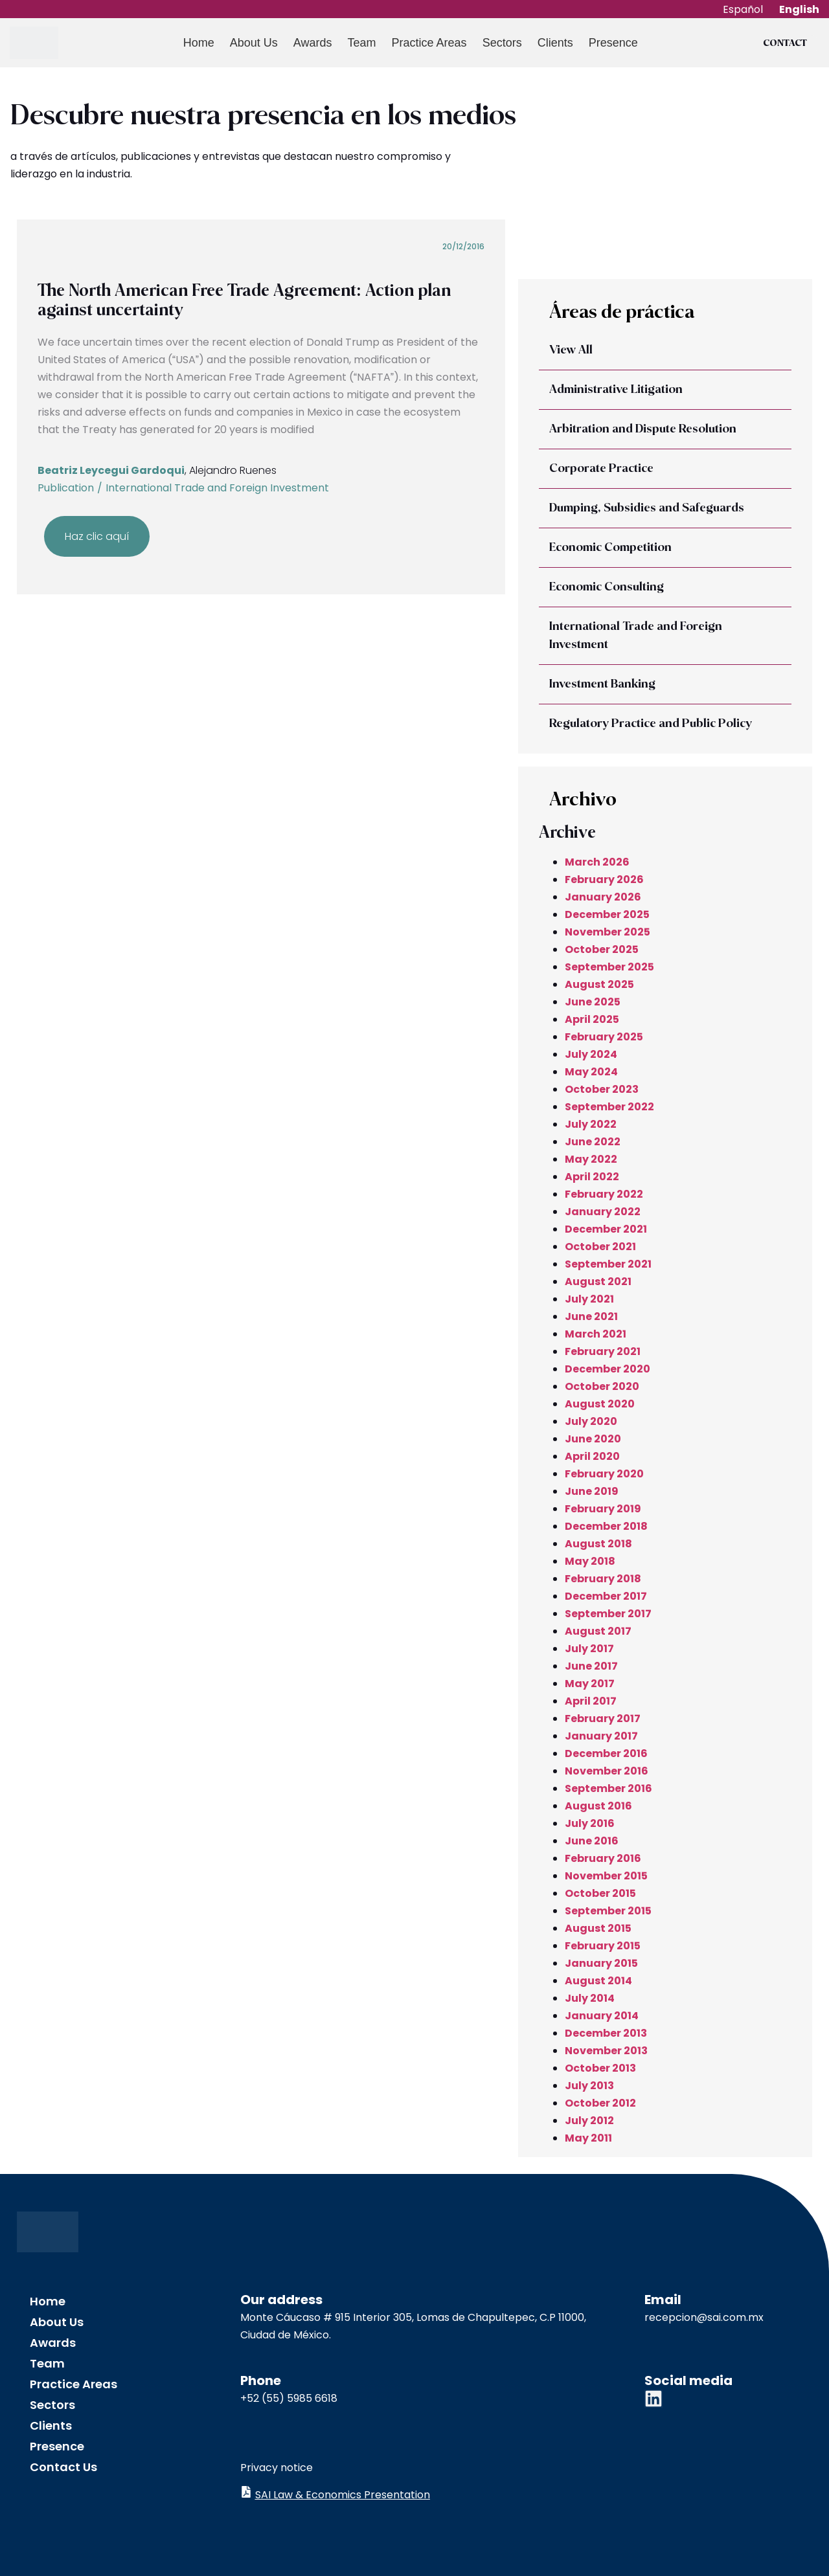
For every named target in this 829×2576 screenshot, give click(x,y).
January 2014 (602, 2015)
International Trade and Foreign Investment (217, 487)
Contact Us (63, 2467)
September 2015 (608, 1910)
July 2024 (591, 1054)
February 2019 (603, 1508)
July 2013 (589, 2085)
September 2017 (608, 1613)
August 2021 (598, 1281)
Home (196, 42)
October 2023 (602, 1089)
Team (360, 42)
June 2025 (592, 1001)
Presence (611, 42)
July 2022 (591, 1124)
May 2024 (591, 1071)
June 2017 (591, 1666)
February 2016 (603, 1858)
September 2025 (609, 966)
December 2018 (606, 1526)
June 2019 (592, 1491)
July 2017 (589, 1648)
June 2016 (592, 1840)
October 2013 (600, 2068)
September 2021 (608, 1264)
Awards (310, 42)
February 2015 (603, 1945)
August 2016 (598, 1805)
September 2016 (608, 1788)
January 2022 (603, 1211)
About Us (252, 42)
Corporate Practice (601, 468)
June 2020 (593, 1438)
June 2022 (592, 1141)
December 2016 (606, 1753)
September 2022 (609, 1106)
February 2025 (604, 1036)
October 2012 (600, 2103)
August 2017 (598, 1631)
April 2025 (592, 1019)
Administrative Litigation (616, 389)
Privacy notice (276, 2467)
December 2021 (606, 1229)
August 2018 (598, 1543)
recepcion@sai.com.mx (704, 2317)
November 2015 (606, 1875)
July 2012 (589, 2120)
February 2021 (603, 1351)
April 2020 (592, 1456)
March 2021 (595, 1334)
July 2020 (591, 1421)
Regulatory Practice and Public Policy (650, 723)
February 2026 (604, 879)
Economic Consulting (606, 587)
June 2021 (591, 1316)
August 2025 (599, 984)
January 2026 (603, 897)
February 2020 (604, 1473)
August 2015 (598, 1928)
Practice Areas (427, 42)
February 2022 (604, 1194)
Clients (553, 42)
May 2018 (590, 1561)
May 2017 (590, 1683)
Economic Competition (610, 547)
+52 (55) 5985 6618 (288, 2398)
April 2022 (592, 1176)
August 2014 (598, 1980)
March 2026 (597, 862)
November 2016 (606, 1771)
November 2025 (607, 931)
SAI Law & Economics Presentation (342, 2494)
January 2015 (601, 1963)
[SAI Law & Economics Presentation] (246, 2492)
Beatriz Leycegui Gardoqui (111, 470)
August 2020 (600, 1403)
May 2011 (588, 2138)
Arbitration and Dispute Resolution (642, 429)
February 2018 (603, 1578)
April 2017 (591, 1701)
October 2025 (602, 949)
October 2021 (600, 1246)
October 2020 (602, 1386)
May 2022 (591, 1159)
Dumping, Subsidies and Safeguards (646, 508)
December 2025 (607, 914)
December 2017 (606, 1596)
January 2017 (601, 1736)
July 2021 (589, 1299)
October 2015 (600, 1893)
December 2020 (607, 1368)
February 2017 (603, 1718)
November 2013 (606, 2050)
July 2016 (590, 1823)
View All (571, 350)
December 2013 (606, 2033)
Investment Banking (602, 684)
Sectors (500, 42)
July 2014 (590, 1998)
